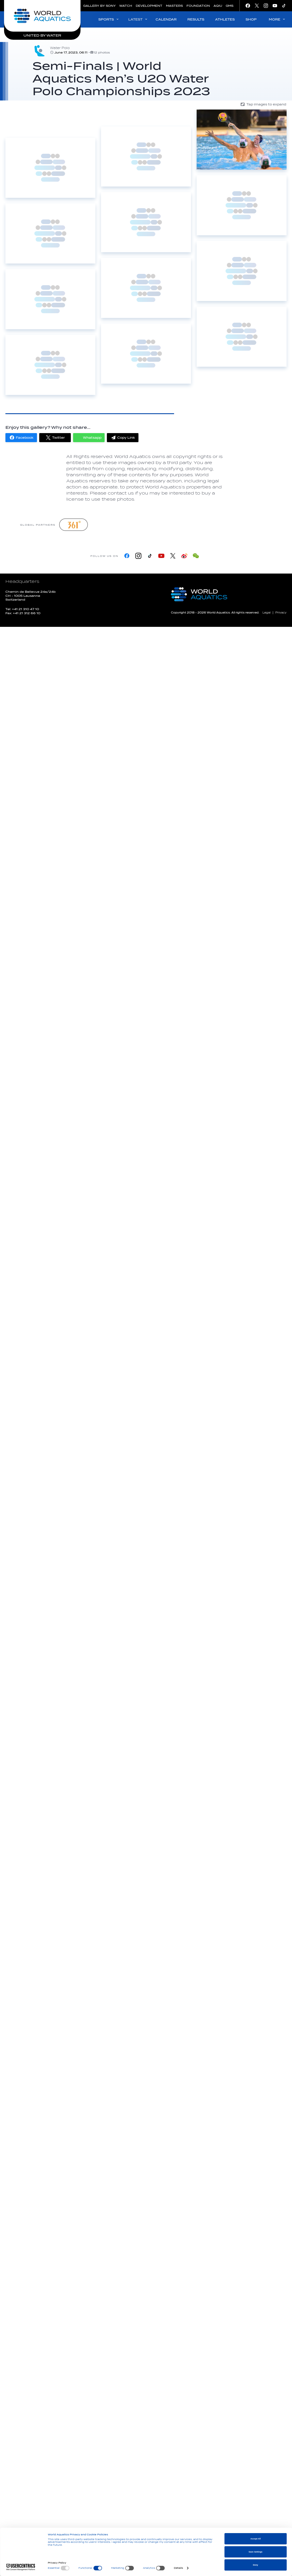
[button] (21, 2431)
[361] (73, 2518)
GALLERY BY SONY (99, 5)
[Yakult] (254, 2518)
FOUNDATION (198, 5)
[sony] (218, 2518)
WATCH (125, 5)
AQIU (218, 5)
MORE (277, 19)
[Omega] (182, 2518)
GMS (229, 5)
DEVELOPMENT (149, 5)
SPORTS (108, 19)
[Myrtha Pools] (109, 2518)
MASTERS (174, 5)
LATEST (138, 19)
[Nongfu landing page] (145, 2518)
